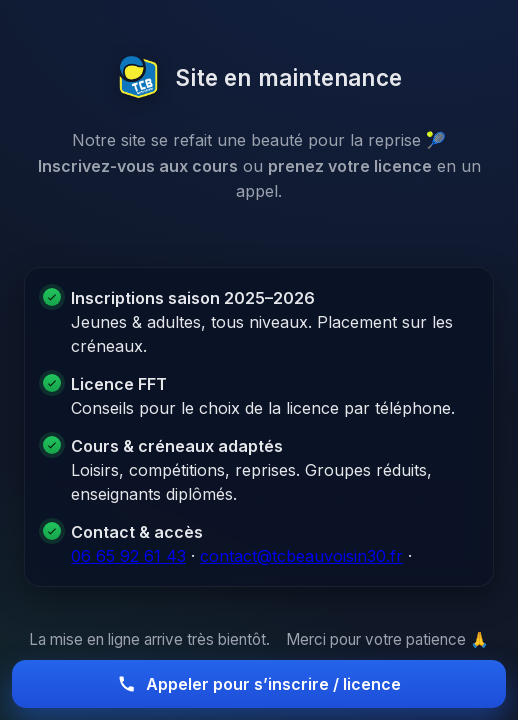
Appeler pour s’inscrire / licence (259, 684)
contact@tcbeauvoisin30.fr (301, 556)
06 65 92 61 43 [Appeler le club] (128, 556)
